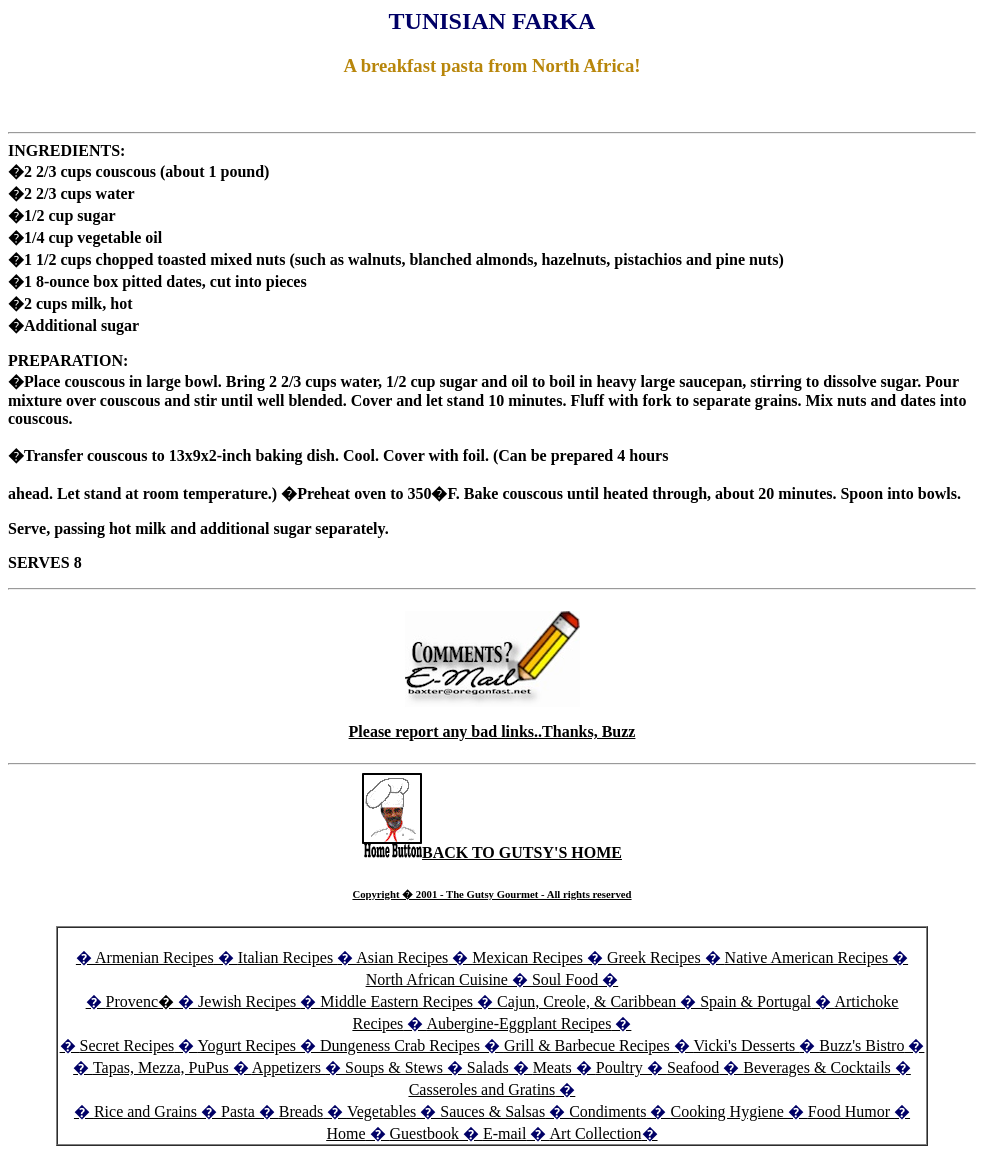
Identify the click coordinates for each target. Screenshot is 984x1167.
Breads (301, 1111)
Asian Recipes (402, 957)
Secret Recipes (127, 1045)
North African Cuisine (437, 979)
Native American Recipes (807, 957)
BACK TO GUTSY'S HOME (492, 852)
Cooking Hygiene (728, 1111)
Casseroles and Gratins (482, 1089)
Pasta (238, 1111)
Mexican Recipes (529, 957)
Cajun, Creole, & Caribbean (586, 1001)
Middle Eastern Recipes (398, 1001)
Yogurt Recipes (247, 1045)
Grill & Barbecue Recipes (589, 1045)
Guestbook (424, 1133)
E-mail (505, 1133)
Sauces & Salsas (492, 1111)
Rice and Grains (145, 1111)
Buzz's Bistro (861, 1045)
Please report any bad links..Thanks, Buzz (492, 731)
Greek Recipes (654, 957)
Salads (488, 1067)
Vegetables (381, 1111)
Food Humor (851, 1111)
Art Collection (596, 1133)
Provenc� (140, 1001)
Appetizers (288, 1067)
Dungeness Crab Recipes (400, 1045)
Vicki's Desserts (746, 1045)
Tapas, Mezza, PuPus (161, 1067)
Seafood (693, 1067)
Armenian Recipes (154, 957)
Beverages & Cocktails (819, 1067)
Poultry (619, 1067)
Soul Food (565, 979)
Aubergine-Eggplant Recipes (518, 1023)
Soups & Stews (394, 1067)
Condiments (607, 1111)
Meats (552, 1067)
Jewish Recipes (249, 1001)
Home (345, 1133)
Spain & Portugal (755, 1001)
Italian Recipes (288, 957)
